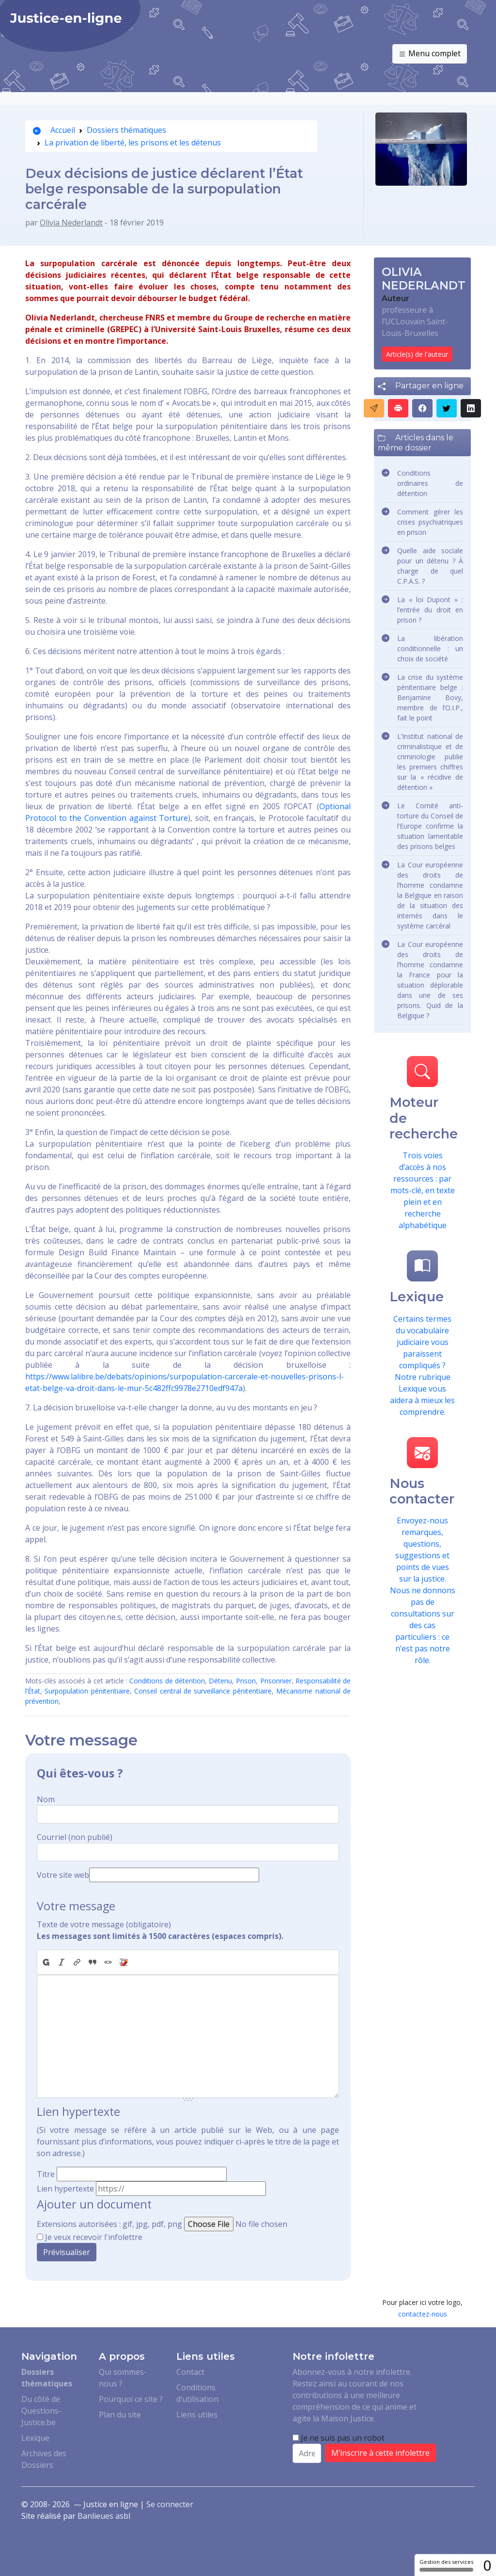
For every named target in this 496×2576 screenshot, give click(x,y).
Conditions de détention (166, 1680)
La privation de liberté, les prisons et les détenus (133, 142)
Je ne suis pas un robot (339, 2437)
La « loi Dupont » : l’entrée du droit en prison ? (430, 609)
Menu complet (430, 54)
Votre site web (63, 1875)
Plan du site (120, 2414)
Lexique (35, 2437)
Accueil (54, 130)
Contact (190, 2372)
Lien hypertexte (65, 2188)
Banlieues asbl (104, 2516)
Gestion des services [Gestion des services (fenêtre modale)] (446, 2565)
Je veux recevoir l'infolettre (93, 2237)
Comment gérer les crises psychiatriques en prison (430, 522)
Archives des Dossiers (43, 2459)
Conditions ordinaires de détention (430, 483)
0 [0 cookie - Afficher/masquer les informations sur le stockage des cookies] (487, 2565)
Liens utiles (196, 2414)
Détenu (220, 1680)
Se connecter (169, 2504)
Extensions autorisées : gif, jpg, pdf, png (109, 2224)
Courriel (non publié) (74, 1837)
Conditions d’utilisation (197, 2393)
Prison (246, 1680)
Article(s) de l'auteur (417, 354)
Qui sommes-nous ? (123, 2378)
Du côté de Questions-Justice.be (41, 2411)
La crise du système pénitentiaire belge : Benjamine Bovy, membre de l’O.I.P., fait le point (430, 697)
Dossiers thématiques (126, 130)
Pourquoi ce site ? (131, 2399)
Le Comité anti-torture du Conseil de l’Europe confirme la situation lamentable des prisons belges (430, 826)
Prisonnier (276, 1680)
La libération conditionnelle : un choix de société (430, 648)
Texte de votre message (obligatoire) (104, 1924)
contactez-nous (422, 2314)
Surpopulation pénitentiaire (87, 1691)
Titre (46, 2174)
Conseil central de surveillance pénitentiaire (203, 1691)
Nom (46, 1799)
